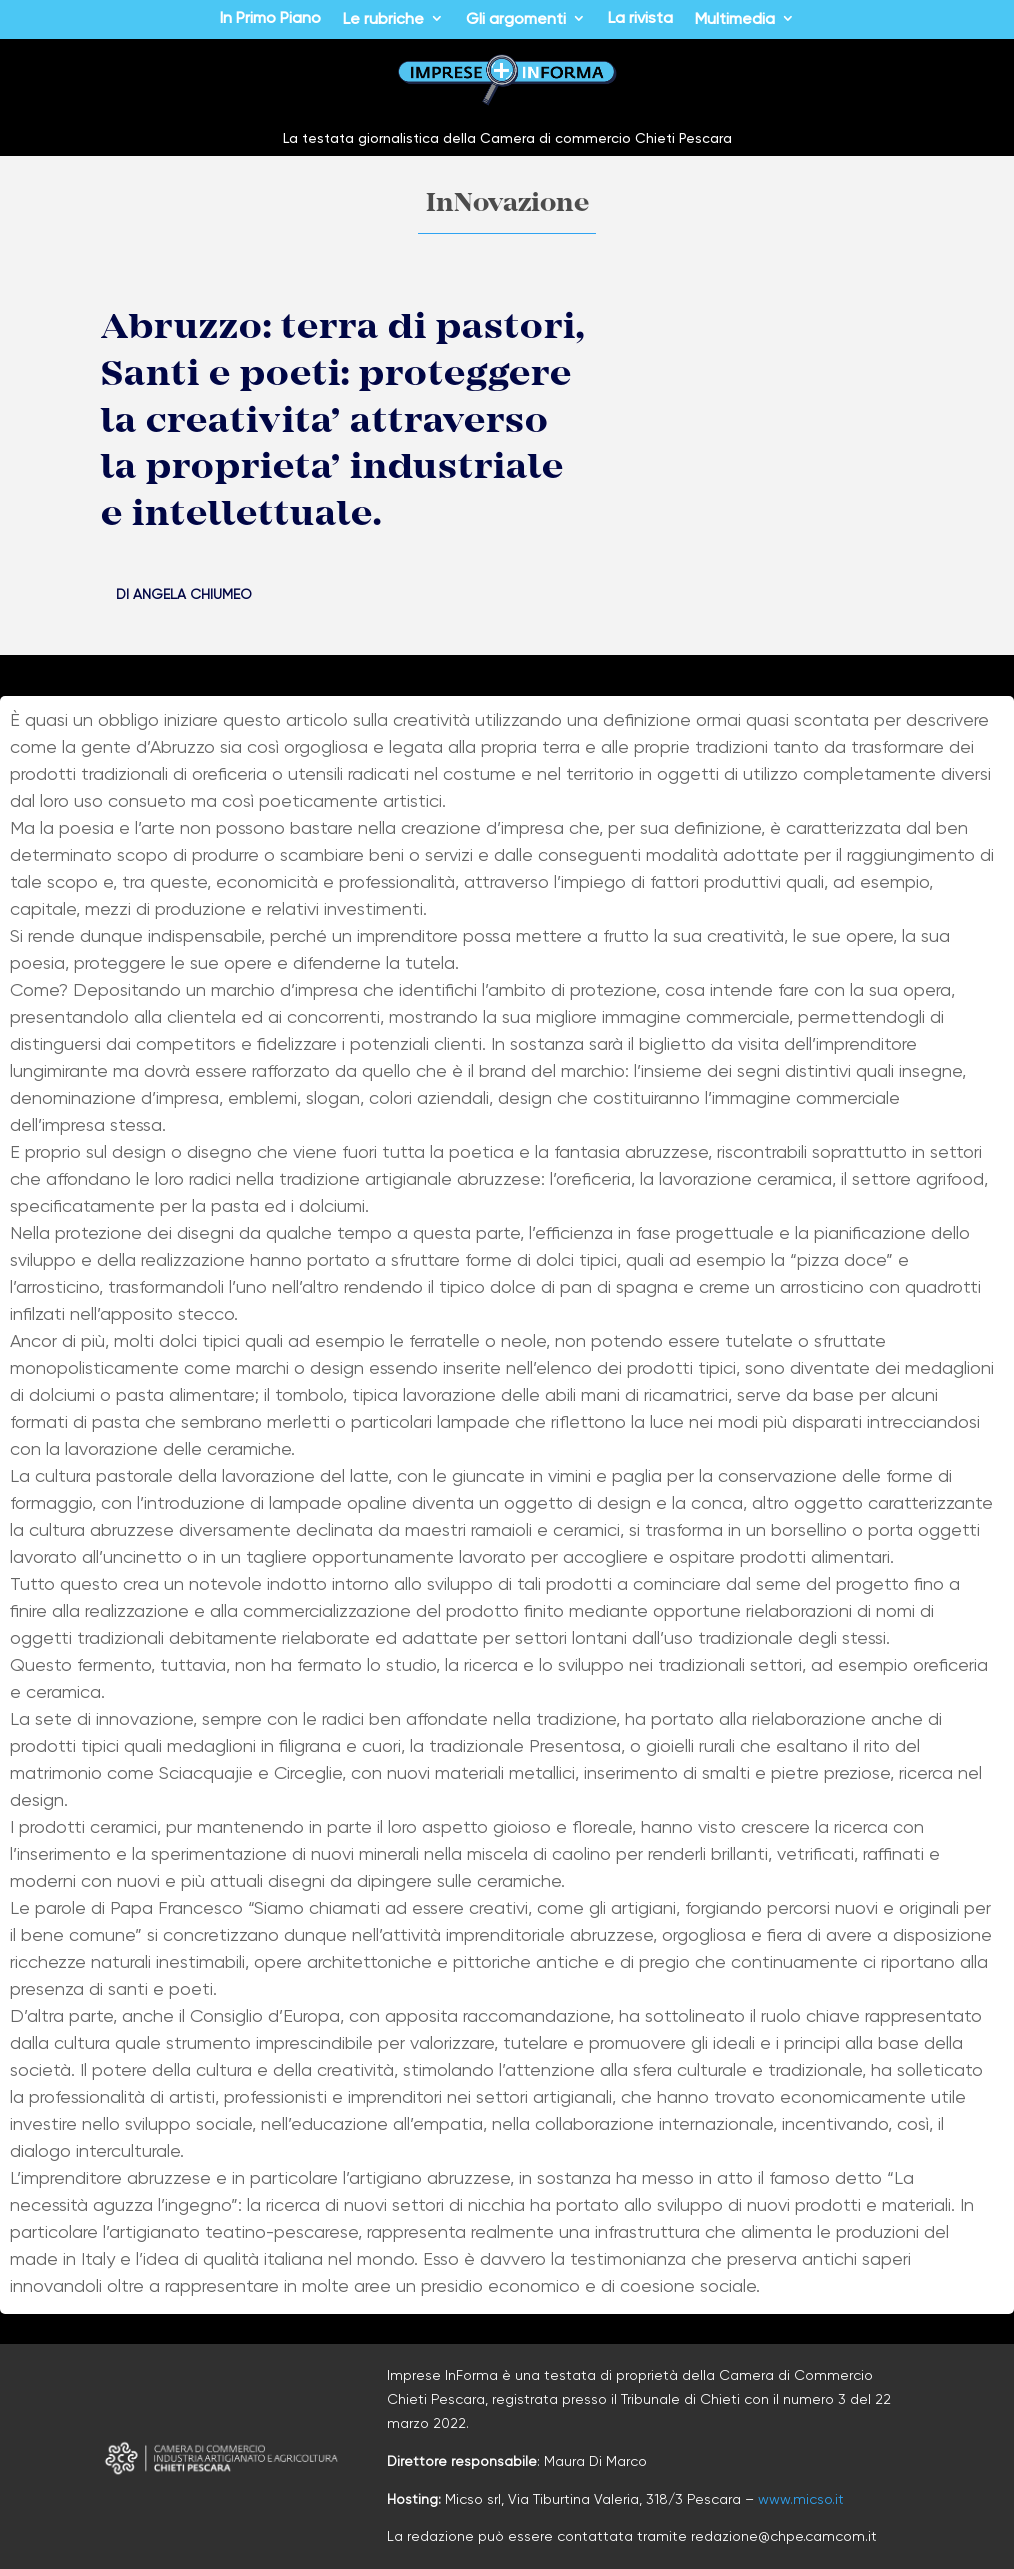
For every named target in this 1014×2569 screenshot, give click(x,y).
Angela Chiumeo (192, 594)
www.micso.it (801, 2499)
